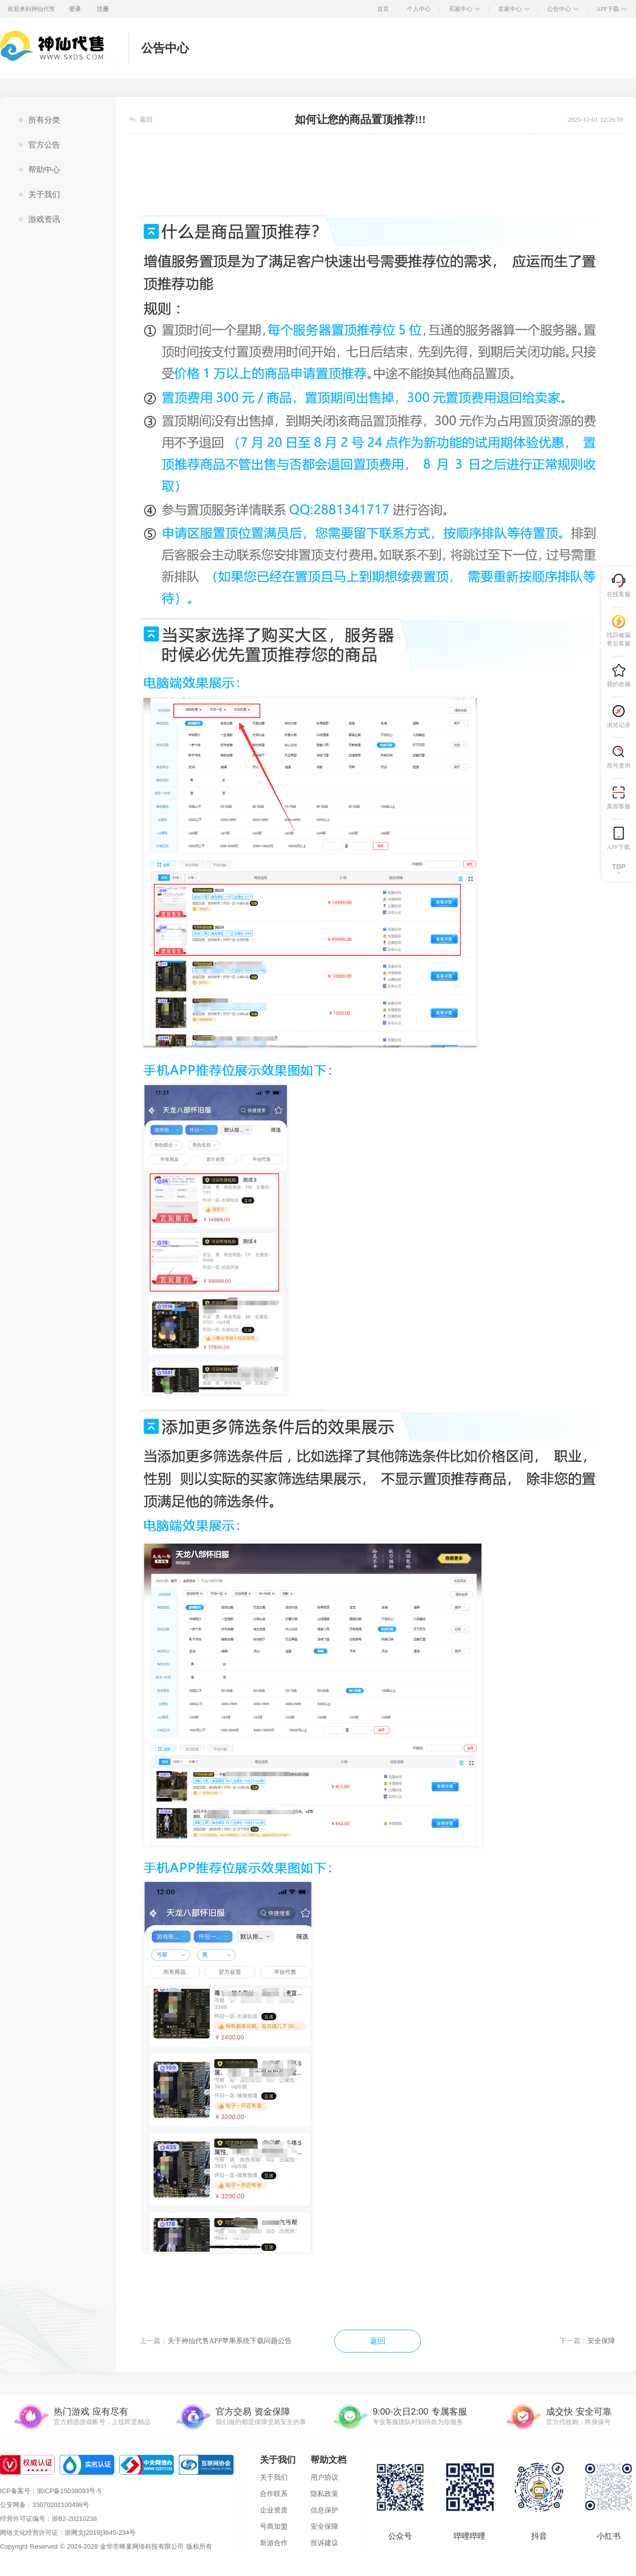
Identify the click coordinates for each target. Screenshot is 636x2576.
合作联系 (274, 2494)
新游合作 (274, 2543)
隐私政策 (324, 2494)
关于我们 (274, 2477)
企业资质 (274, 2510)
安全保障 (324, 2526)
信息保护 (324, 2510)
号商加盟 (274, 2526)
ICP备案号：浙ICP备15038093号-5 (50, 2491)
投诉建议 (324, 2543)
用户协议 (324, 2477)
